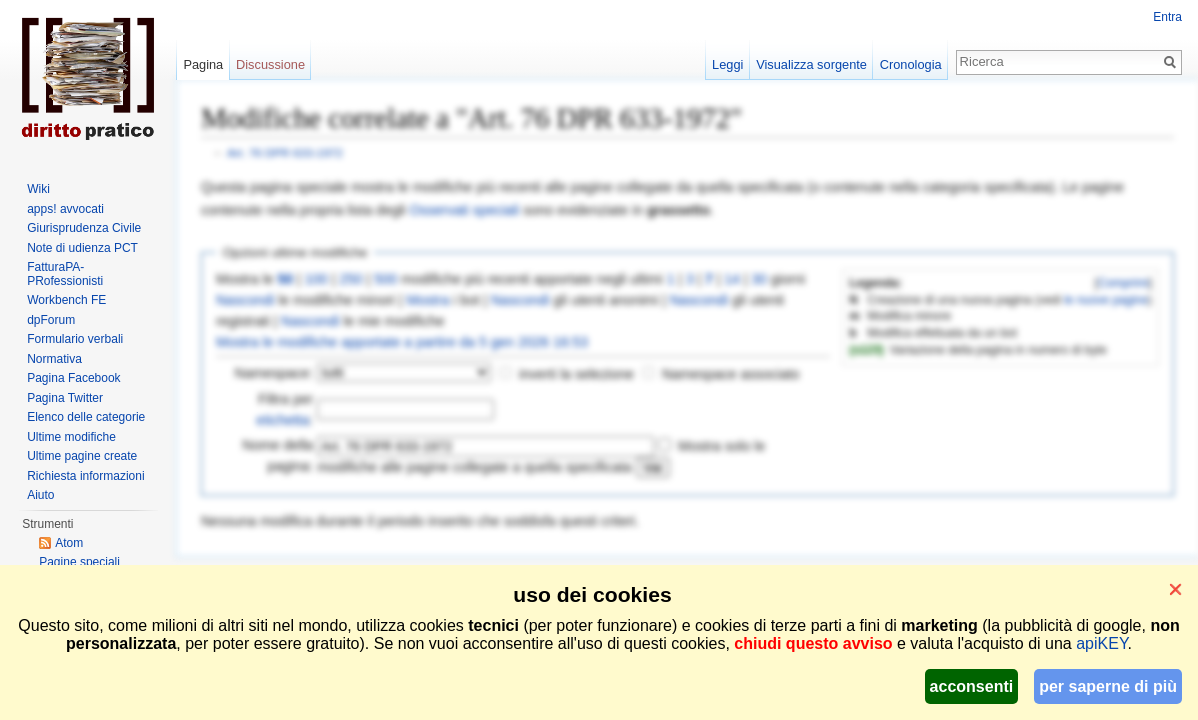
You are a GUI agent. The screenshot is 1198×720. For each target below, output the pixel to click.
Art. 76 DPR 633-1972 (285, 152)
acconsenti (972, 686)
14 (732, 279)
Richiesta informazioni (85, 476)
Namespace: (274, 373)
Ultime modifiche (71, 437)
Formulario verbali (75, 339)
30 (759, 279)
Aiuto (40, 495)
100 (315, 279)
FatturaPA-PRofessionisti (65, 274)
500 (385, 279)
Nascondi (245, 300)
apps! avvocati (65, 209)
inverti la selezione (576, 374)
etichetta (282, 420)
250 (350, 279)
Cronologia (911, 64)
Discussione (270, 64)
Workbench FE (66, 300)
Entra (1167, 17)
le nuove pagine (1106, 300)
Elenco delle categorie (86, 417)
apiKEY (1101, 643)
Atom (69, 543)
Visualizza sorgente (811, 64)
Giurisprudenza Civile (84, 228)
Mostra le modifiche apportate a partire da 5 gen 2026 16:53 (402, 342)
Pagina (203, 64)
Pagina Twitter (65, 398)
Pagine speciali (79, 562)
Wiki (38, 189)
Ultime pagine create (82, 456)
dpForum (51, 320)
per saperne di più (1108, 686)
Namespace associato (731, 374)
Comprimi (1123, 283)
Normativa (54, 359)
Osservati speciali (465, 210)
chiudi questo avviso (813, 643)
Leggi (727, 64)
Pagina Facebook (73, 378)
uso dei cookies (592, 594)
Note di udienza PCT (82, 248)
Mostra (427, 300)
